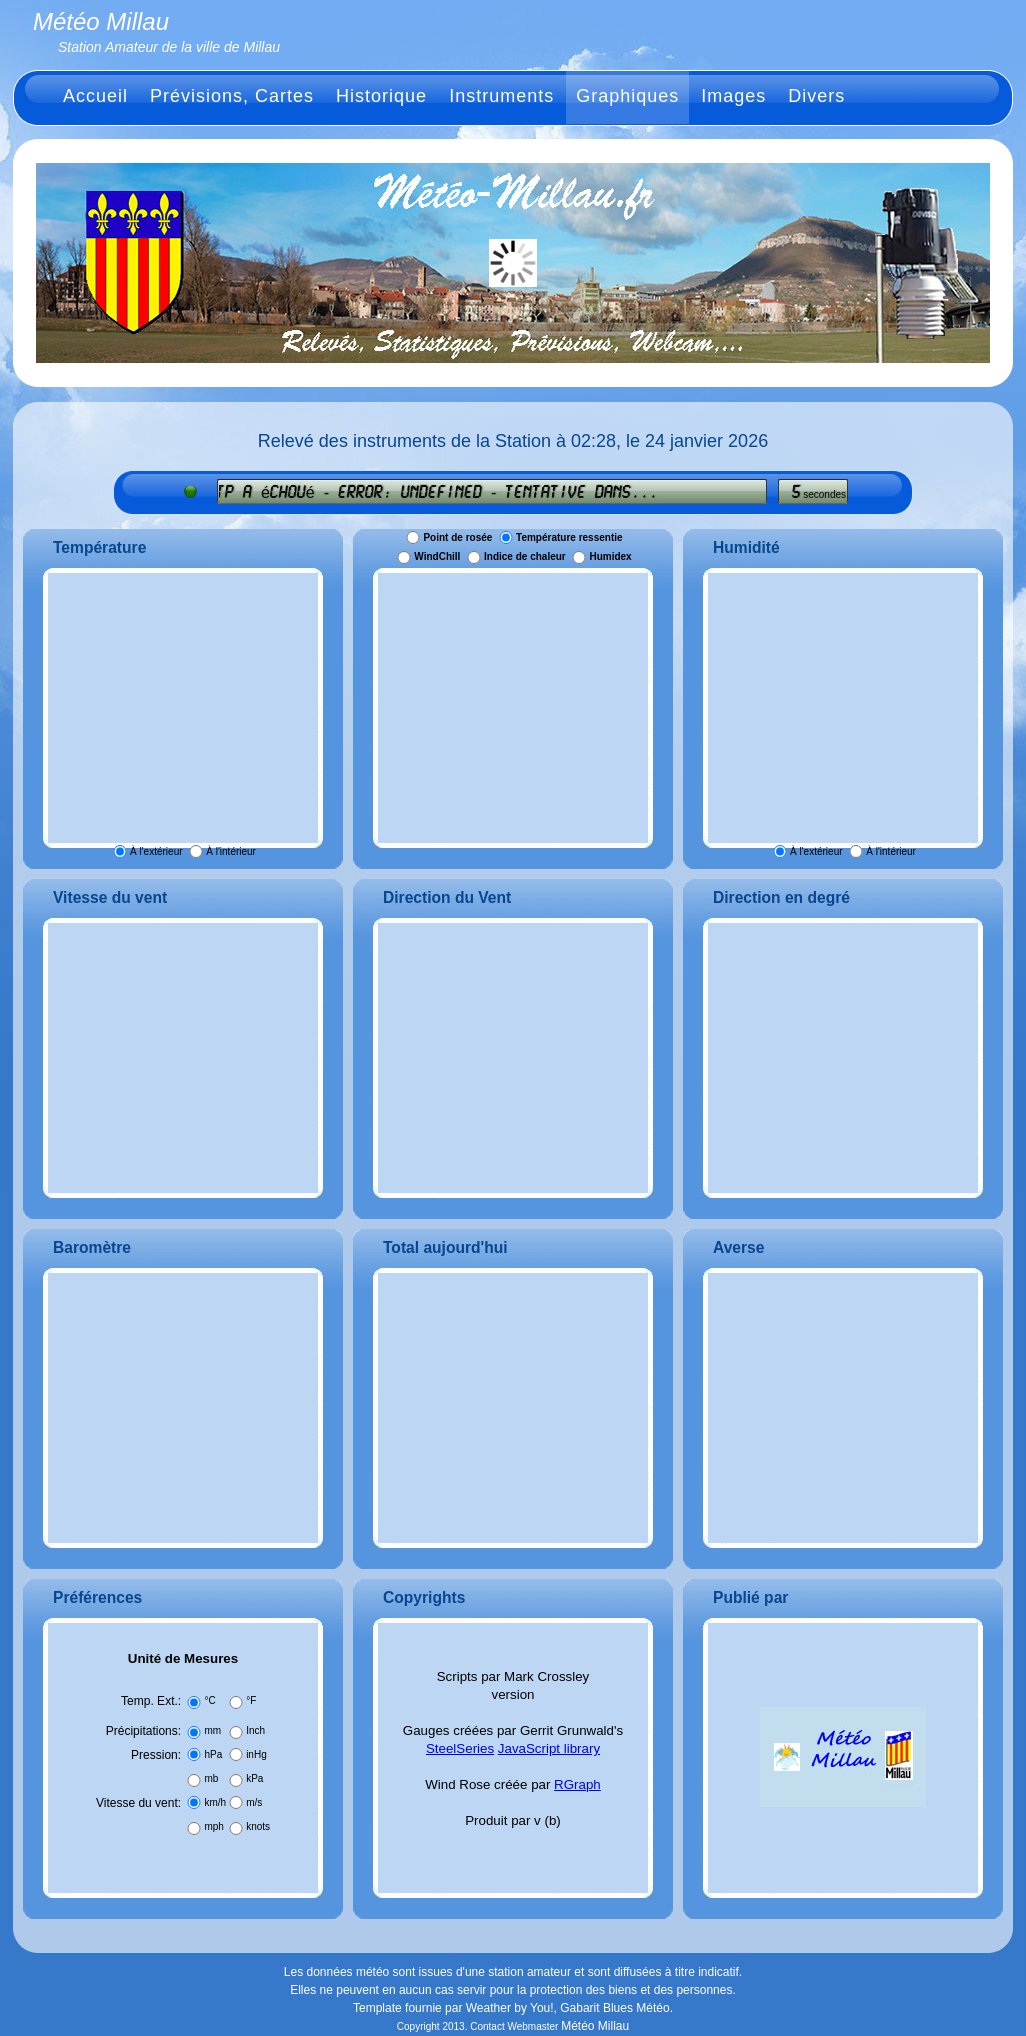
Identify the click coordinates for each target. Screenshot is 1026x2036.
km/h (215, 1802)
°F (251, 1700)
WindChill (437, 557)
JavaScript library (549, 1748)
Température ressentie (569, 537)
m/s (254, 1802)
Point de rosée (457, 537)
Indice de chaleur (525, 557)
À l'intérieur (231, 851)
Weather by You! (510, 2008)
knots (258, 1826)
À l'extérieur (156, 851)
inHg (256, 1754)
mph (213, 1826)
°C (209, 1700)
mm (212, 1730)
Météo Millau (595, 2026)
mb (211, 1778)
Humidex (610, 557)
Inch (255, 1730)
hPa (213, 1754)
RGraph (577, 1784)
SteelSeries (460, 1748)
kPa (254, 1778)
